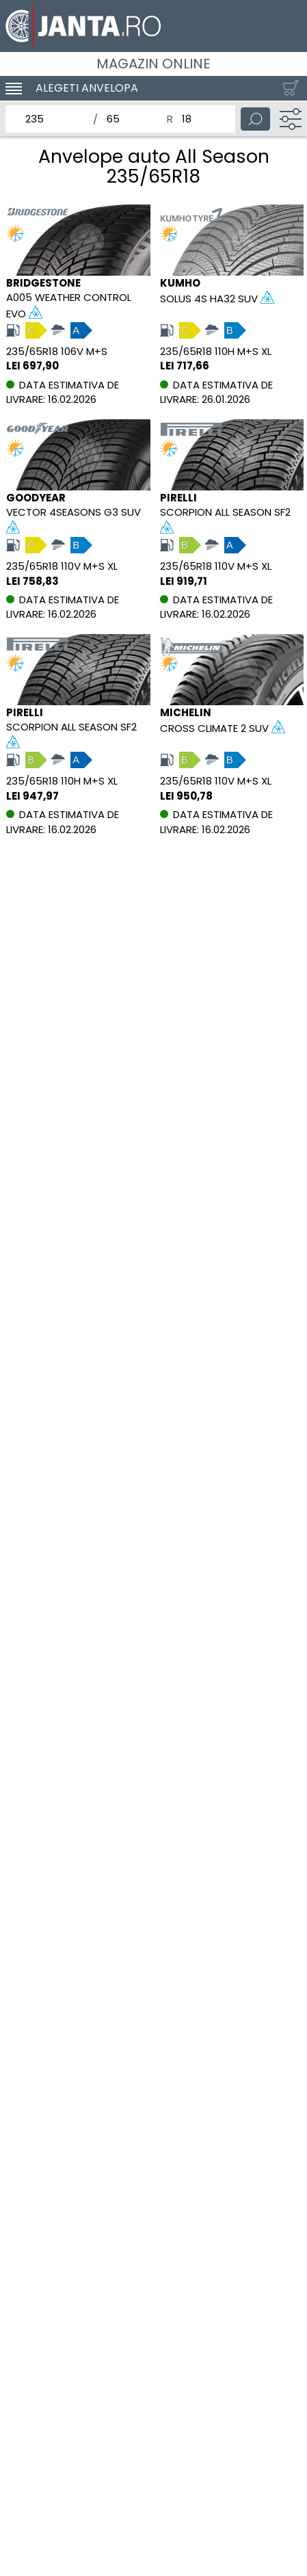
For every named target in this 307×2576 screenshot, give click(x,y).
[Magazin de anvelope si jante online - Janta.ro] (153, 26)
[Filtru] (290, 119)
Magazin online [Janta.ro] (153, 63)
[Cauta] (255, 119)
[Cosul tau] (288, 88)
